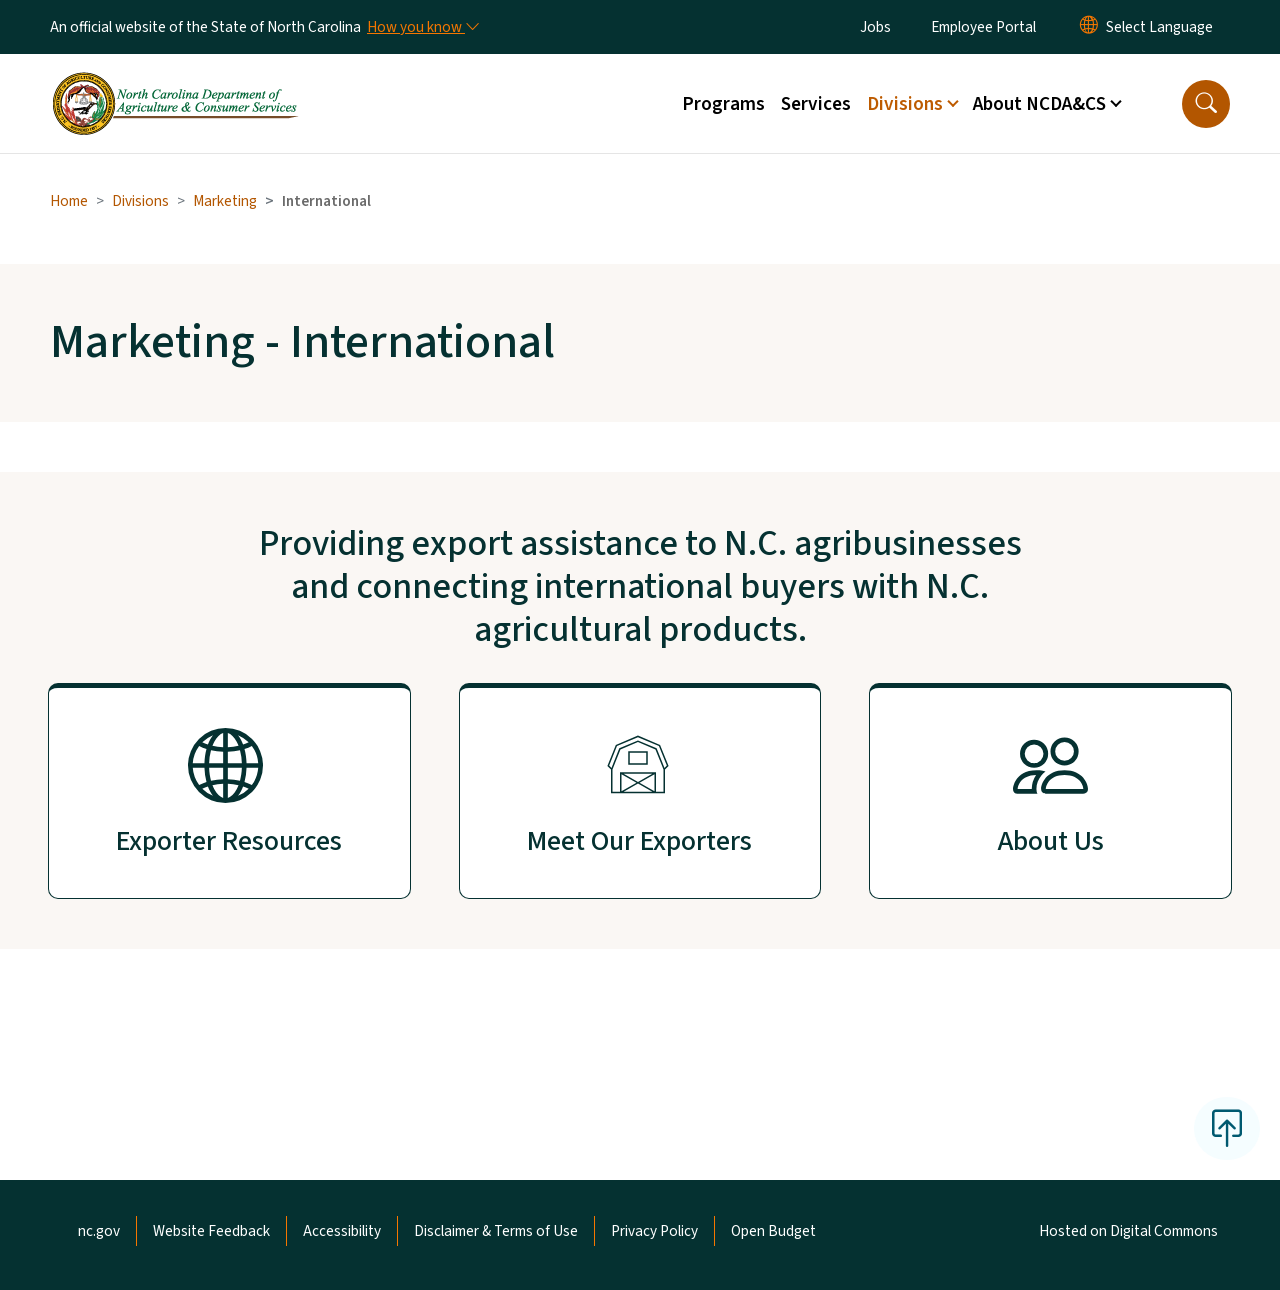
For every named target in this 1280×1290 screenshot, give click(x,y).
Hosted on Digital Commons (1128, 1231)
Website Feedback (211, 1231)
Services (816, 104)
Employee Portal (983, 27)
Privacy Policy (654, 1231)
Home (69, 201)
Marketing (225, 201)
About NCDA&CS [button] (1039, 104)
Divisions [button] (905, 104)
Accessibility (342, 1231)
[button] (1206, 104)
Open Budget (773, 1231)
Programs (723, 104)
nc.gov (99, 1231)
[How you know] (422, 27)
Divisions (140, 201)
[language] (1159, 27)
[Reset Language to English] (1089, 27)
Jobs (875, 27)
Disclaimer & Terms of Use (496, 1231)
